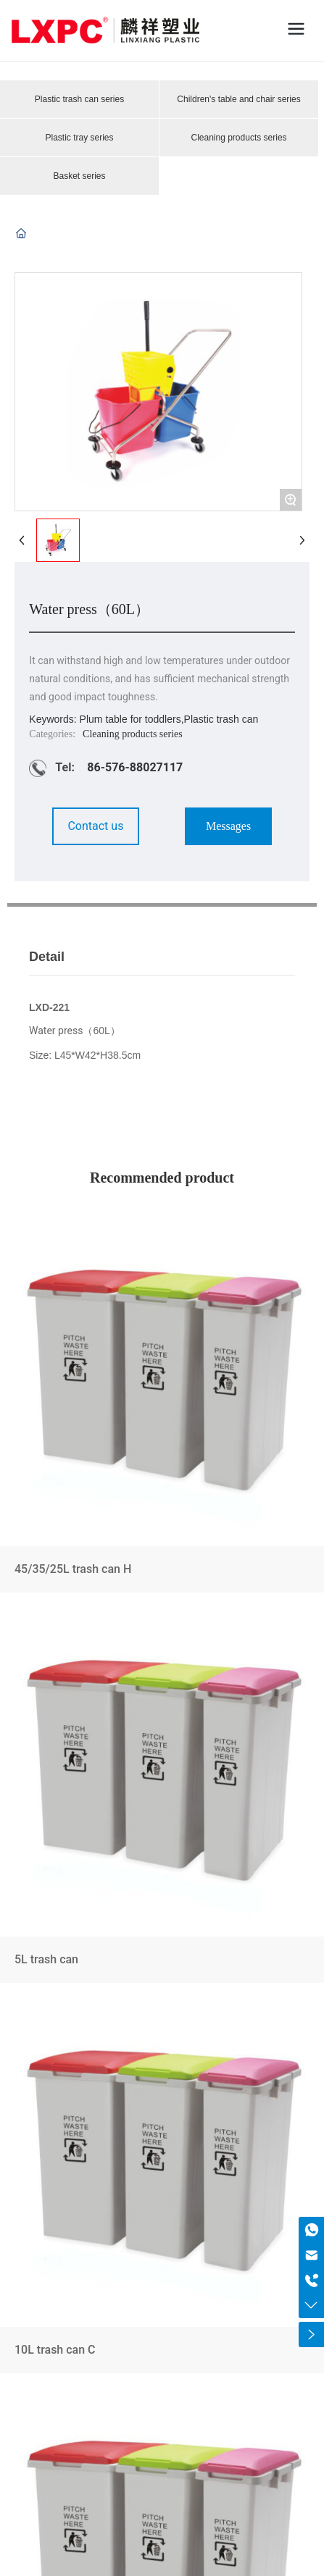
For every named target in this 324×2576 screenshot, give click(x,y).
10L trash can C (162, 2191)
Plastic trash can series (79, 99)
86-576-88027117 (135, 767)
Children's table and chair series (238, 99)
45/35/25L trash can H (162, 1410)
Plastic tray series (79, 138)
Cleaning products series (238, 138)
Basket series (79, 176)
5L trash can (162, 1801)
